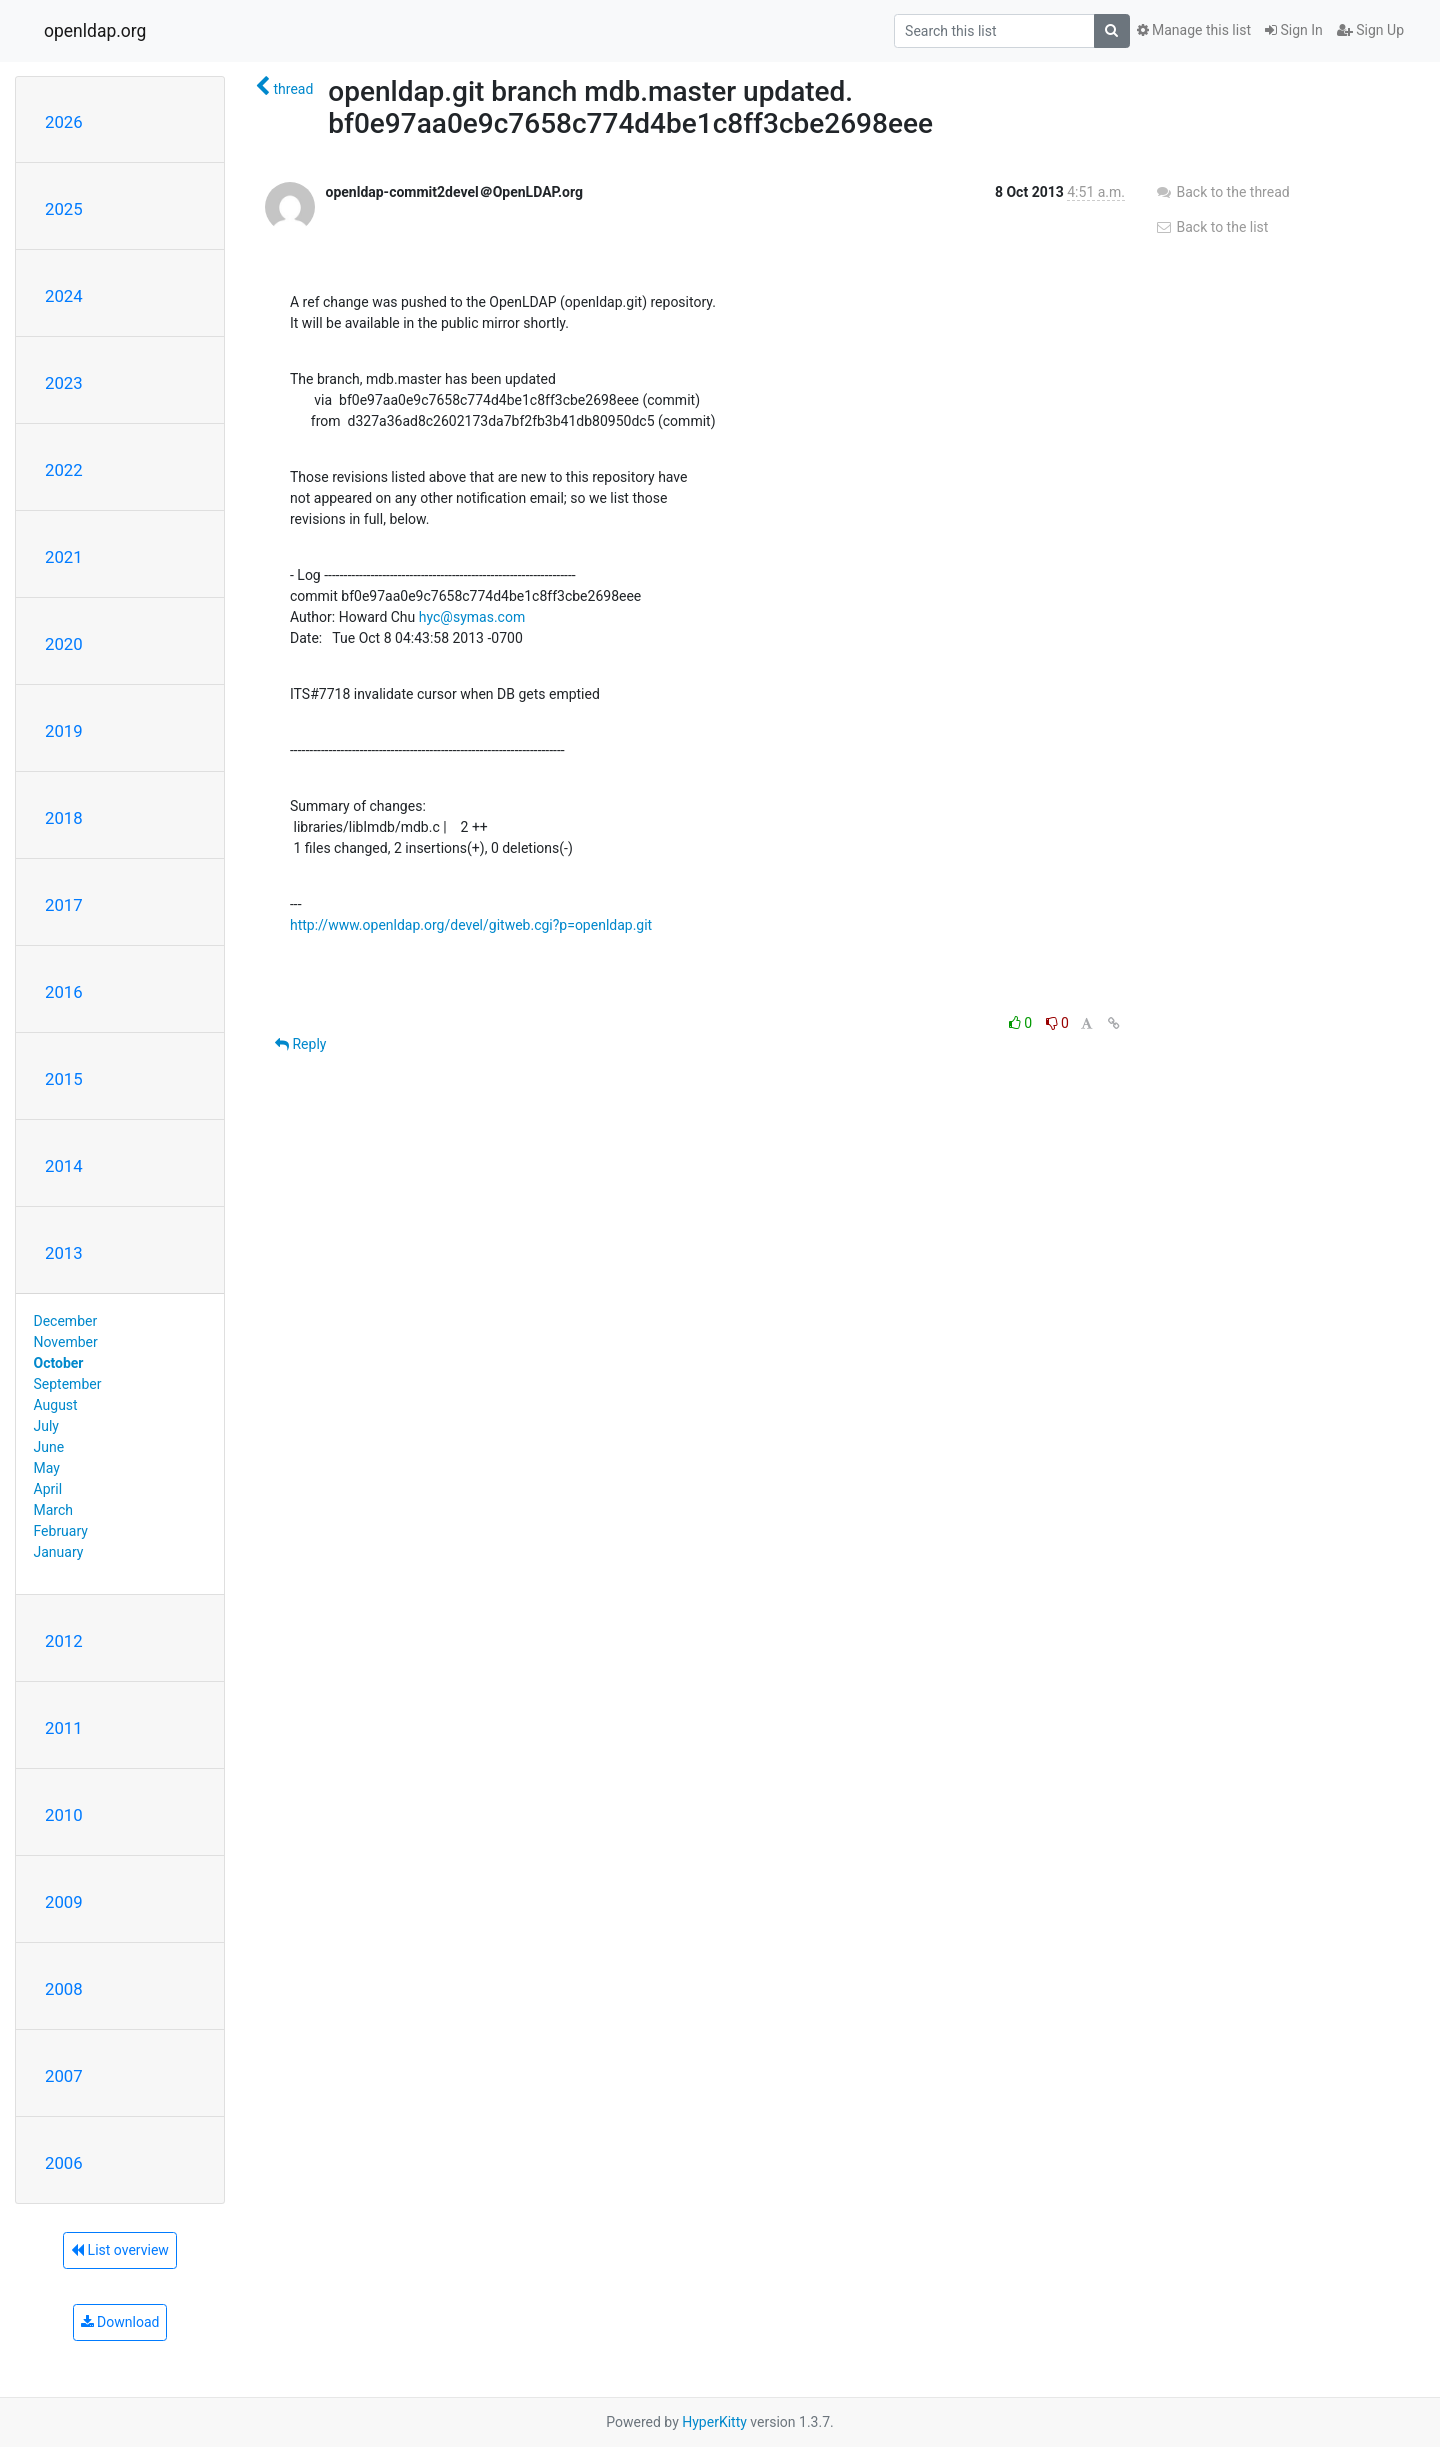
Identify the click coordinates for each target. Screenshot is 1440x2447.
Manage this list (1194, 30)
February (61, 1531)
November (66, 1342)
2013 (64, 1253)
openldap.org (95, 31)
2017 (64, 905)
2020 (64, 644)
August (56, 1405)
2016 (64, 992)
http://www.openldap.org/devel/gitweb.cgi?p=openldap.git (471, 925)
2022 (64, 470)
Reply (300, 1044)
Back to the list (1211, 227)
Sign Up (1370, 30)
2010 (64, 1815)
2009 (64, 1902)
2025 (64, 209)
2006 (64, 2163)
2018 (64, 818)
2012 (64, 1641)
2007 (64, 2076)
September (68, 1384)
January (59, 1552)
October (59, 1363)
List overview (120, 2250)
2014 (64, 1166)
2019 (64, 731)
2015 (64, 1079)
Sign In (1294, 30)
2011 (64, 1728)
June (49, 1447)
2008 (64, 1989)
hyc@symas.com (472, 617)
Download (120, 2322)
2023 (64, 383)
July (46, 1426)
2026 (64, 122)
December (66, 1321)
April (48, 1489)
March (54, 1510)
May (47, 1468)
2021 (64, 557)
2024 (64, 296)
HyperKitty (714, 2422)
